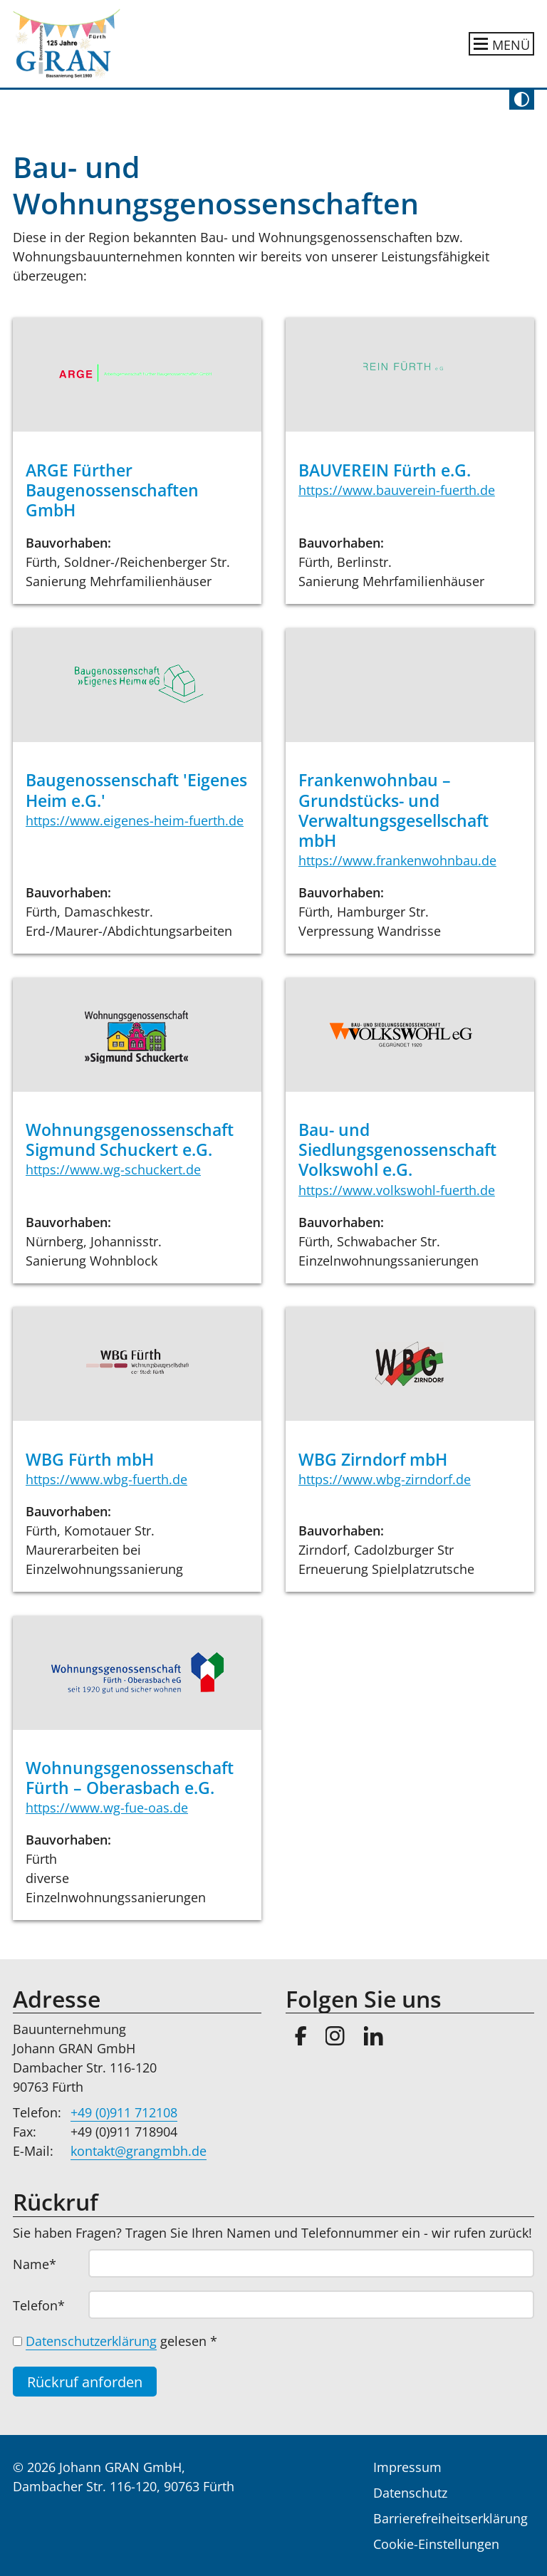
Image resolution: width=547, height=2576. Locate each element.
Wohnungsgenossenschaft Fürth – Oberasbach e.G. (130, 1778)
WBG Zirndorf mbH (372, 1460)
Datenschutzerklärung (91, 2341)
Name (43, 2264)
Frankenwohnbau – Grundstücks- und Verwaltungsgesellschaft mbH (393, 810)
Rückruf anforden (84, 2382)
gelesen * (121, 2341)
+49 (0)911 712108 (124, 2112)
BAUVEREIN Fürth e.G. (384, 470)
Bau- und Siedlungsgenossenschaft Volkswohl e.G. (397, 1150)
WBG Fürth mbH (90, 1460)
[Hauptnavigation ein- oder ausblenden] (502, 44)
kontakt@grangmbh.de (139, 2150)
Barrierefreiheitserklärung (450, 2518)
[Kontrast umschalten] (521, 100)
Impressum (407, 2467)
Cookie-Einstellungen (436, 2543)
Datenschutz (410, 2492)
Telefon (43, 2305)
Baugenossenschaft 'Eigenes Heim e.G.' (136, 790)
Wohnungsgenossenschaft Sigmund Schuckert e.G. (130, 1140)
